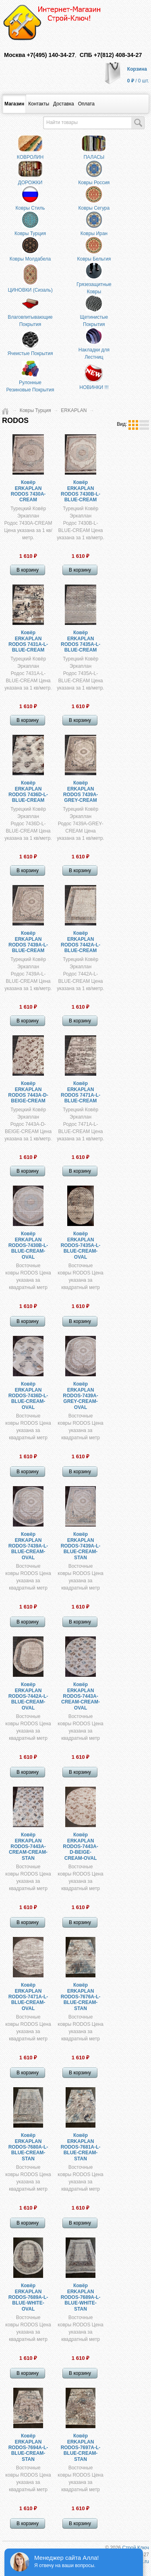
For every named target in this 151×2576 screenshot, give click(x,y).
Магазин (14, 104)
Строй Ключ (135, 2548)
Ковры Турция (35, 410)
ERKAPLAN (74, 410)
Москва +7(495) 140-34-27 (39, 55)
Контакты (38, 104)
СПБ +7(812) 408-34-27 (111, 55)
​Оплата (86, 104)
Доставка (63, 104)
